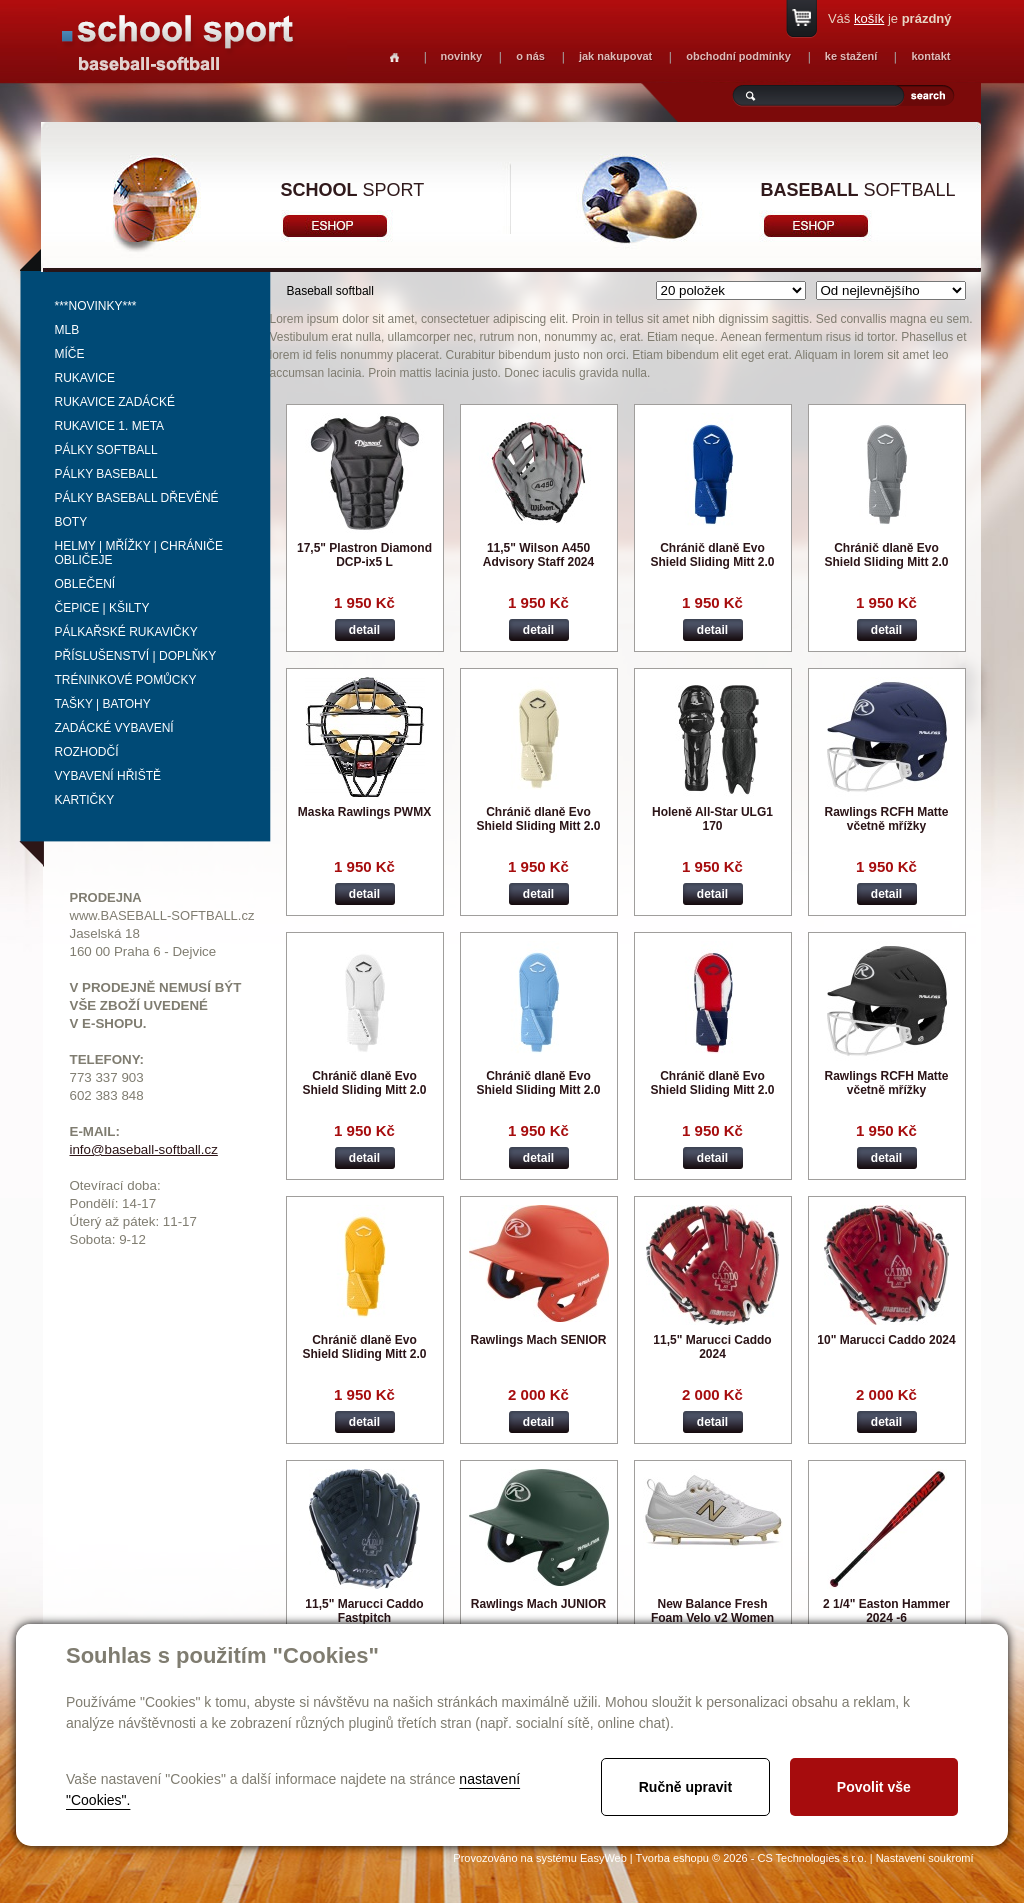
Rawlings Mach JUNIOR (538, 1604)
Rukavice (85, 378)
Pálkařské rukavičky (126, 632)
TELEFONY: (107, 1059)
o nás (530, 56)
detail (364, 630)
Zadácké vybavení (114, 728)
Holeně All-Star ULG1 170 (712, 819)
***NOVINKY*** (96, 306)
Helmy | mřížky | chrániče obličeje (139, 553)
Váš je (890, 18)
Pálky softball (106, 450)
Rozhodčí (87, 752)
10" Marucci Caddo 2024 (886, 1340)
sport (353, 190)
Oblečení (85, 584)
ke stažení (851, 56)
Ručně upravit (685, 1787)
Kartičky (85, 800)
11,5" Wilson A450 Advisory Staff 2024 (538, 555)
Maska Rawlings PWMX (364, 812)
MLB (67, 330)
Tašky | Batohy (103, 704)
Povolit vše (874, 1787)
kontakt (930, 56)
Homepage (394, 57)
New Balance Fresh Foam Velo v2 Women (712, 1611)
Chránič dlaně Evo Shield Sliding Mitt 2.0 (712, 555)
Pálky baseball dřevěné (137, 498)
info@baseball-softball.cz (144, 1149)
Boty (71, 522)
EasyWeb (603, 1858)
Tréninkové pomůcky (126, 680)
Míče (70, 354)
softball (858, 190)
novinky (462, 56)
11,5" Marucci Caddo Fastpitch (364, 1611)
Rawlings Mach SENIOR (538, 1340)
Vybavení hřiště (108, 776)
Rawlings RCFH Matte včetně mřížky (886, 819)
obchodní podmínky (738, 56)
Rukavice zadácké (115, 402)
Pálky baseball (106, 474)
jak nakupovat (615, 56)
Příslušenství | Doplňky (136, 656)
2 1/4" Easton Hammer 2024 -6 (886, 1611)
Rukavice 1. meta (110, 426)
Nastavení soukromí (925, 1858)
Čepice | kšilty (102, 608)
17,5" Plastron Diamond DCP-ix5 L (364, 555)
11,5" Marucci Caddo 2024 (712, 1347)
